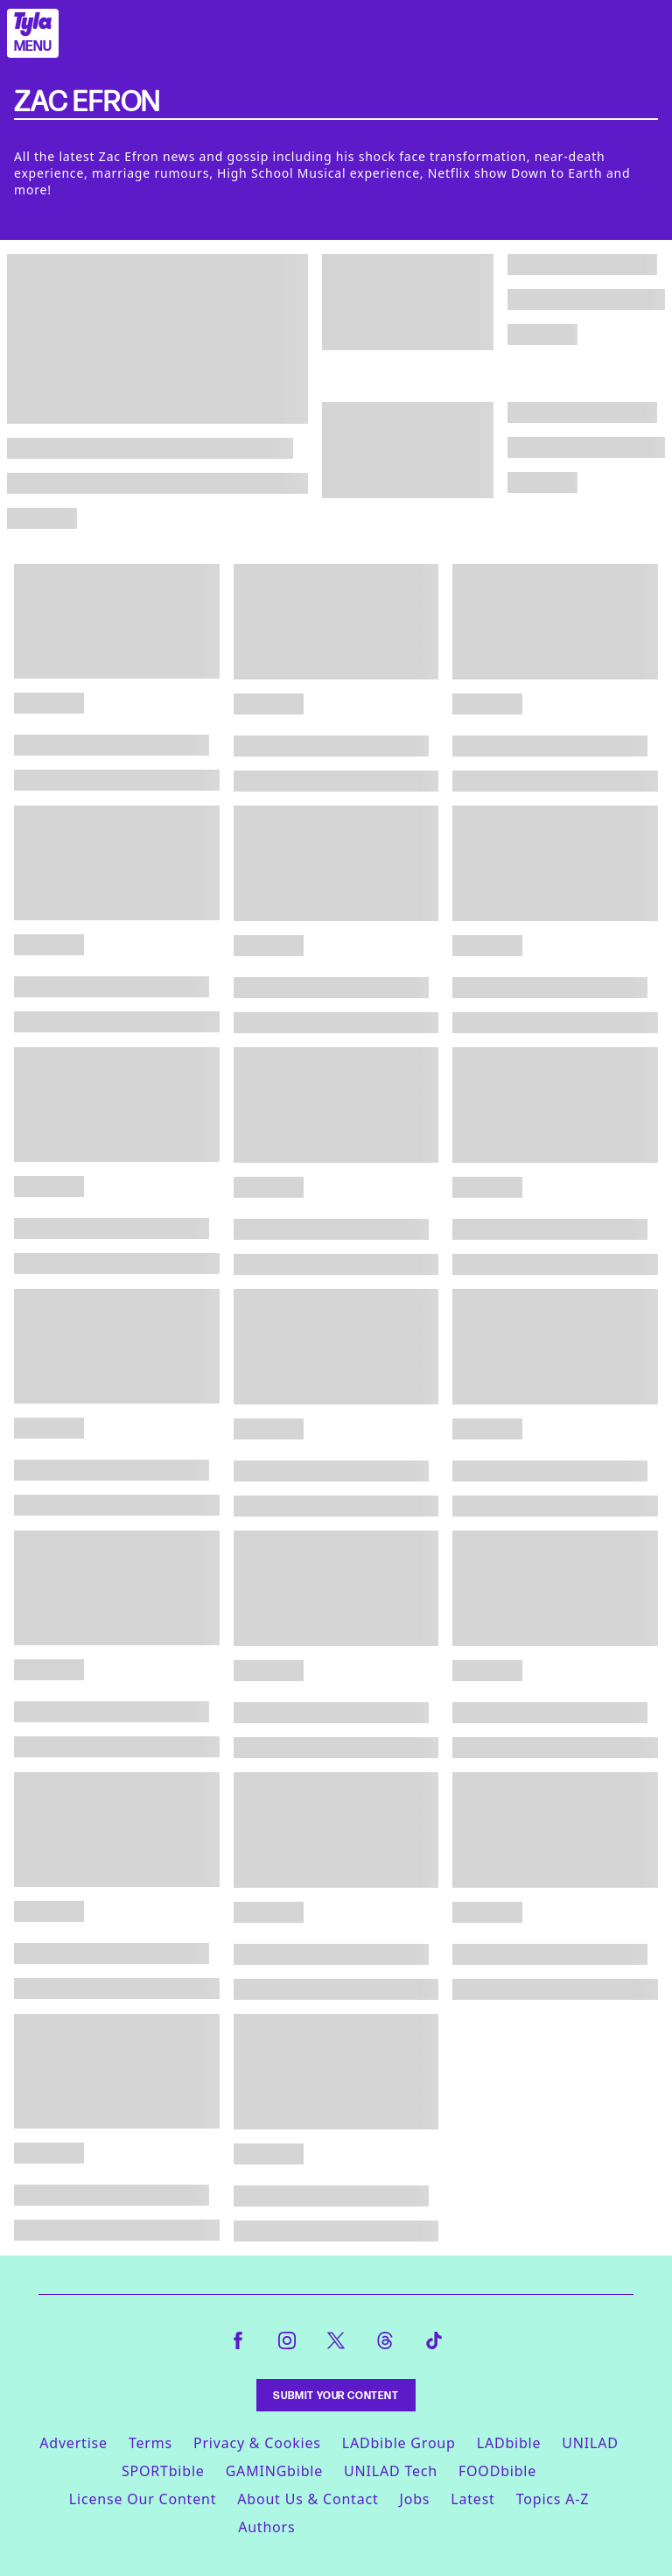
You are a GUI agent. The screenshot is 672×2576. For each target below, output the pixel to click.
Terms (150, 2443)
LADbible (509, 2443)
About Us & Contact (307, 2499)
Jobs (415, 2499)
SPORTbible (163, 2471)
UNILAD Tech (391, 2471)
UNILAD (590, 2443)
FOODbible (497, 2471)
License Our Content (142, 2499)
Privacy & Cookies (257, 2443)
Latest (472, 2499)
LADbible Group (399, 2443)
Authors (266, 2527)
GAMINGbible (274, 2471)
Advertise (73, 2443)
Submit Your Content (335, 2395)
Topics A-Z (552, 2499)
